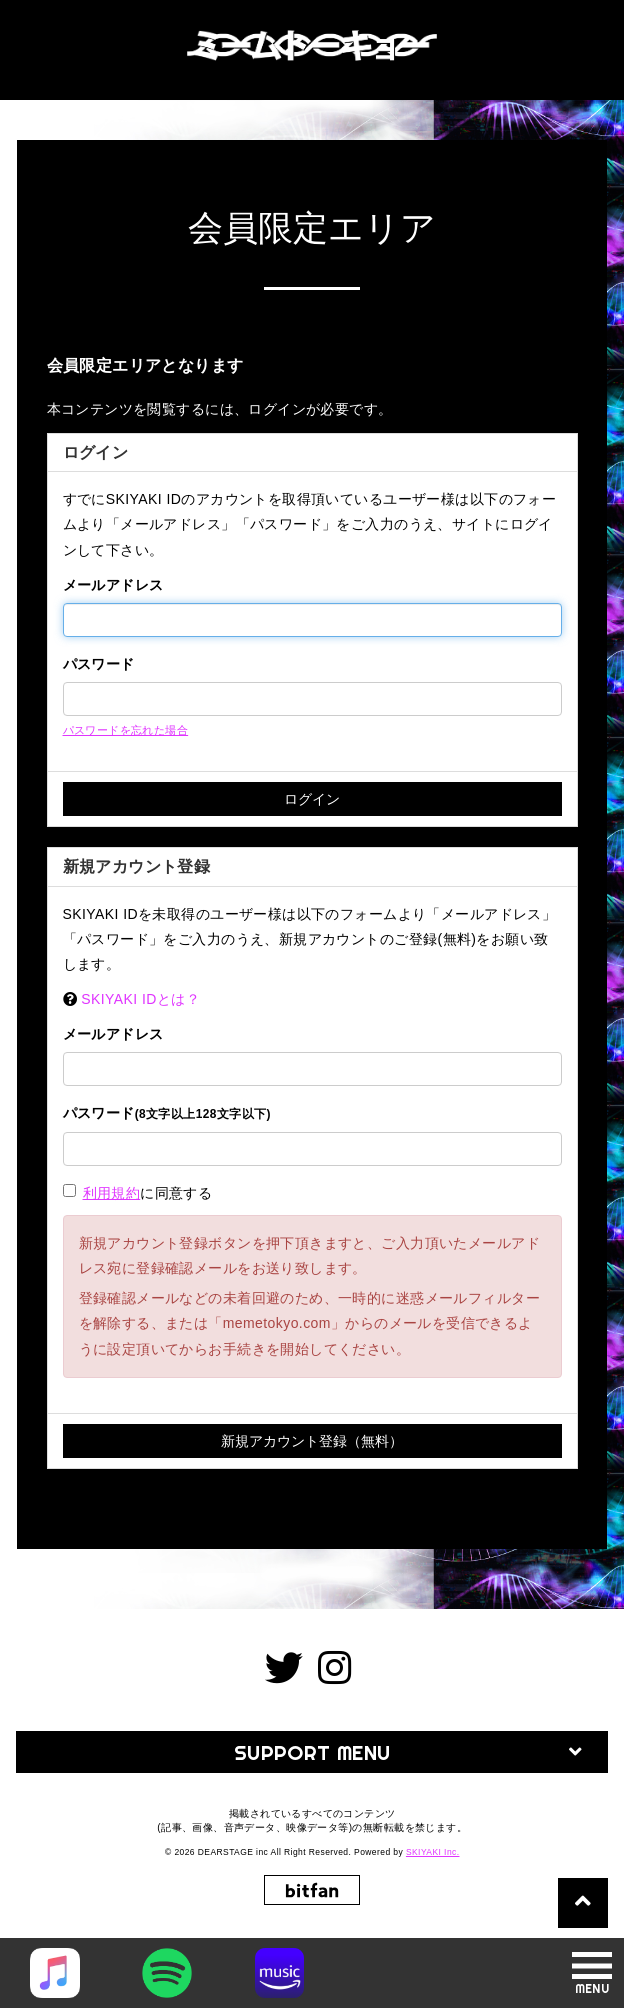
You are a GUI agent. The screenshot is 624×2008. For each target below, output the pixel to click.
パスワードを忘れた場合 (126, 730)
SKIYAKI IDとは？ (140, 999)
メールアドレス (113, 585)
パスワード (99, 664)
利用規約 (112, 1193)
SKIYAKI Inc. (433, 1852)
